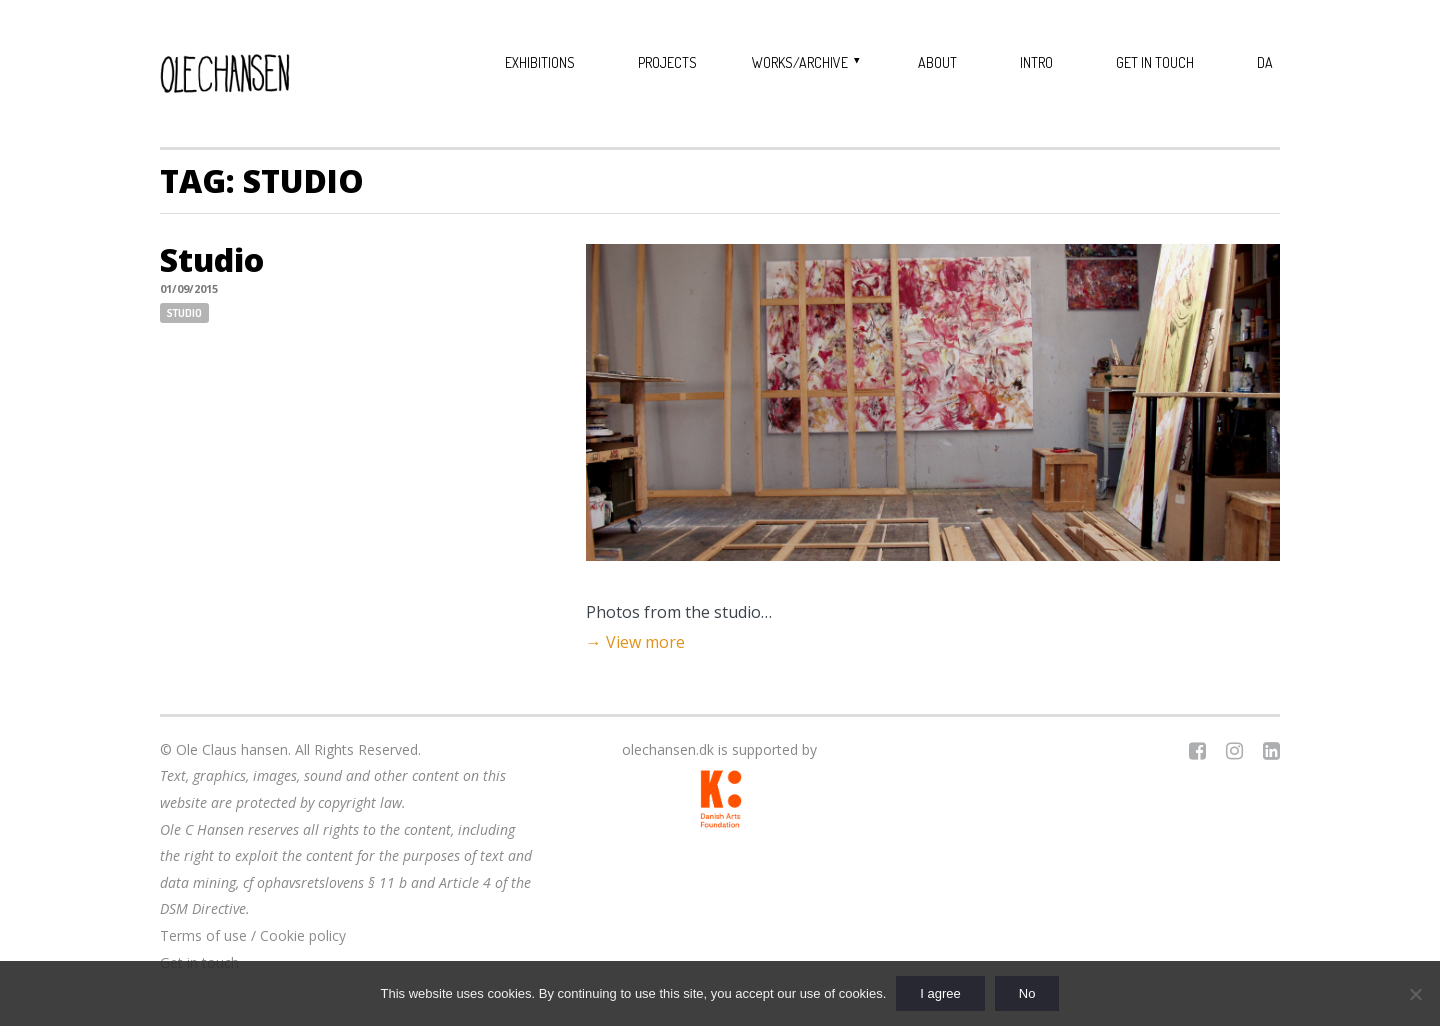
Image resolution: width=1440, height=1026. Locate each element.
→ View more (635, 642)
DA (1265, 62)
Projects (667, 62)
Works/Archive (800, 62)
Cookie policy (303, 935)
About (937, 62)
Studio (212, 259)
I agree (940, 993)
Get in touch (1155, 62)
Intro (1036, 62)
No (1027, 993)
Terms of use (203, 935)
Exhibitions (540, 62)
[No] (1415, 994)
